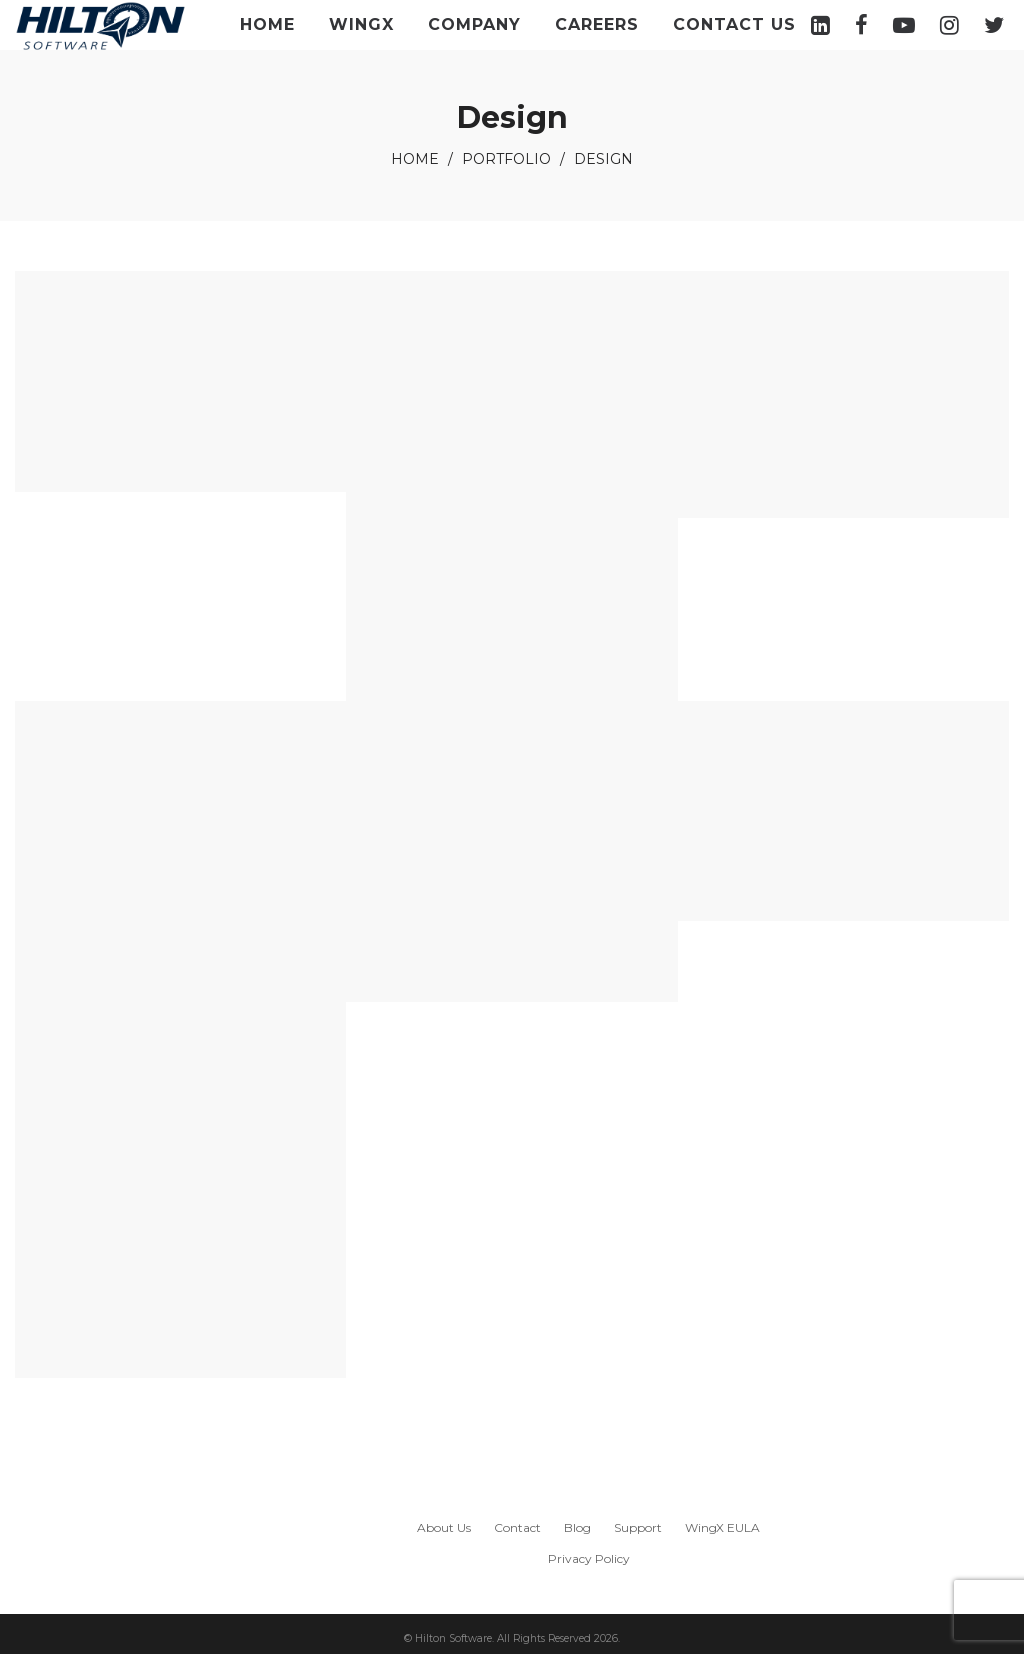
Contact (517, 1527)
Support (638, 1527)
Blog (577, 1527)
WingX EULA (722, 1527)
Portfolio (506, 159)
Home (415, 159)
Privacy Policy (589, 1558)
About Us (444, 1527)
